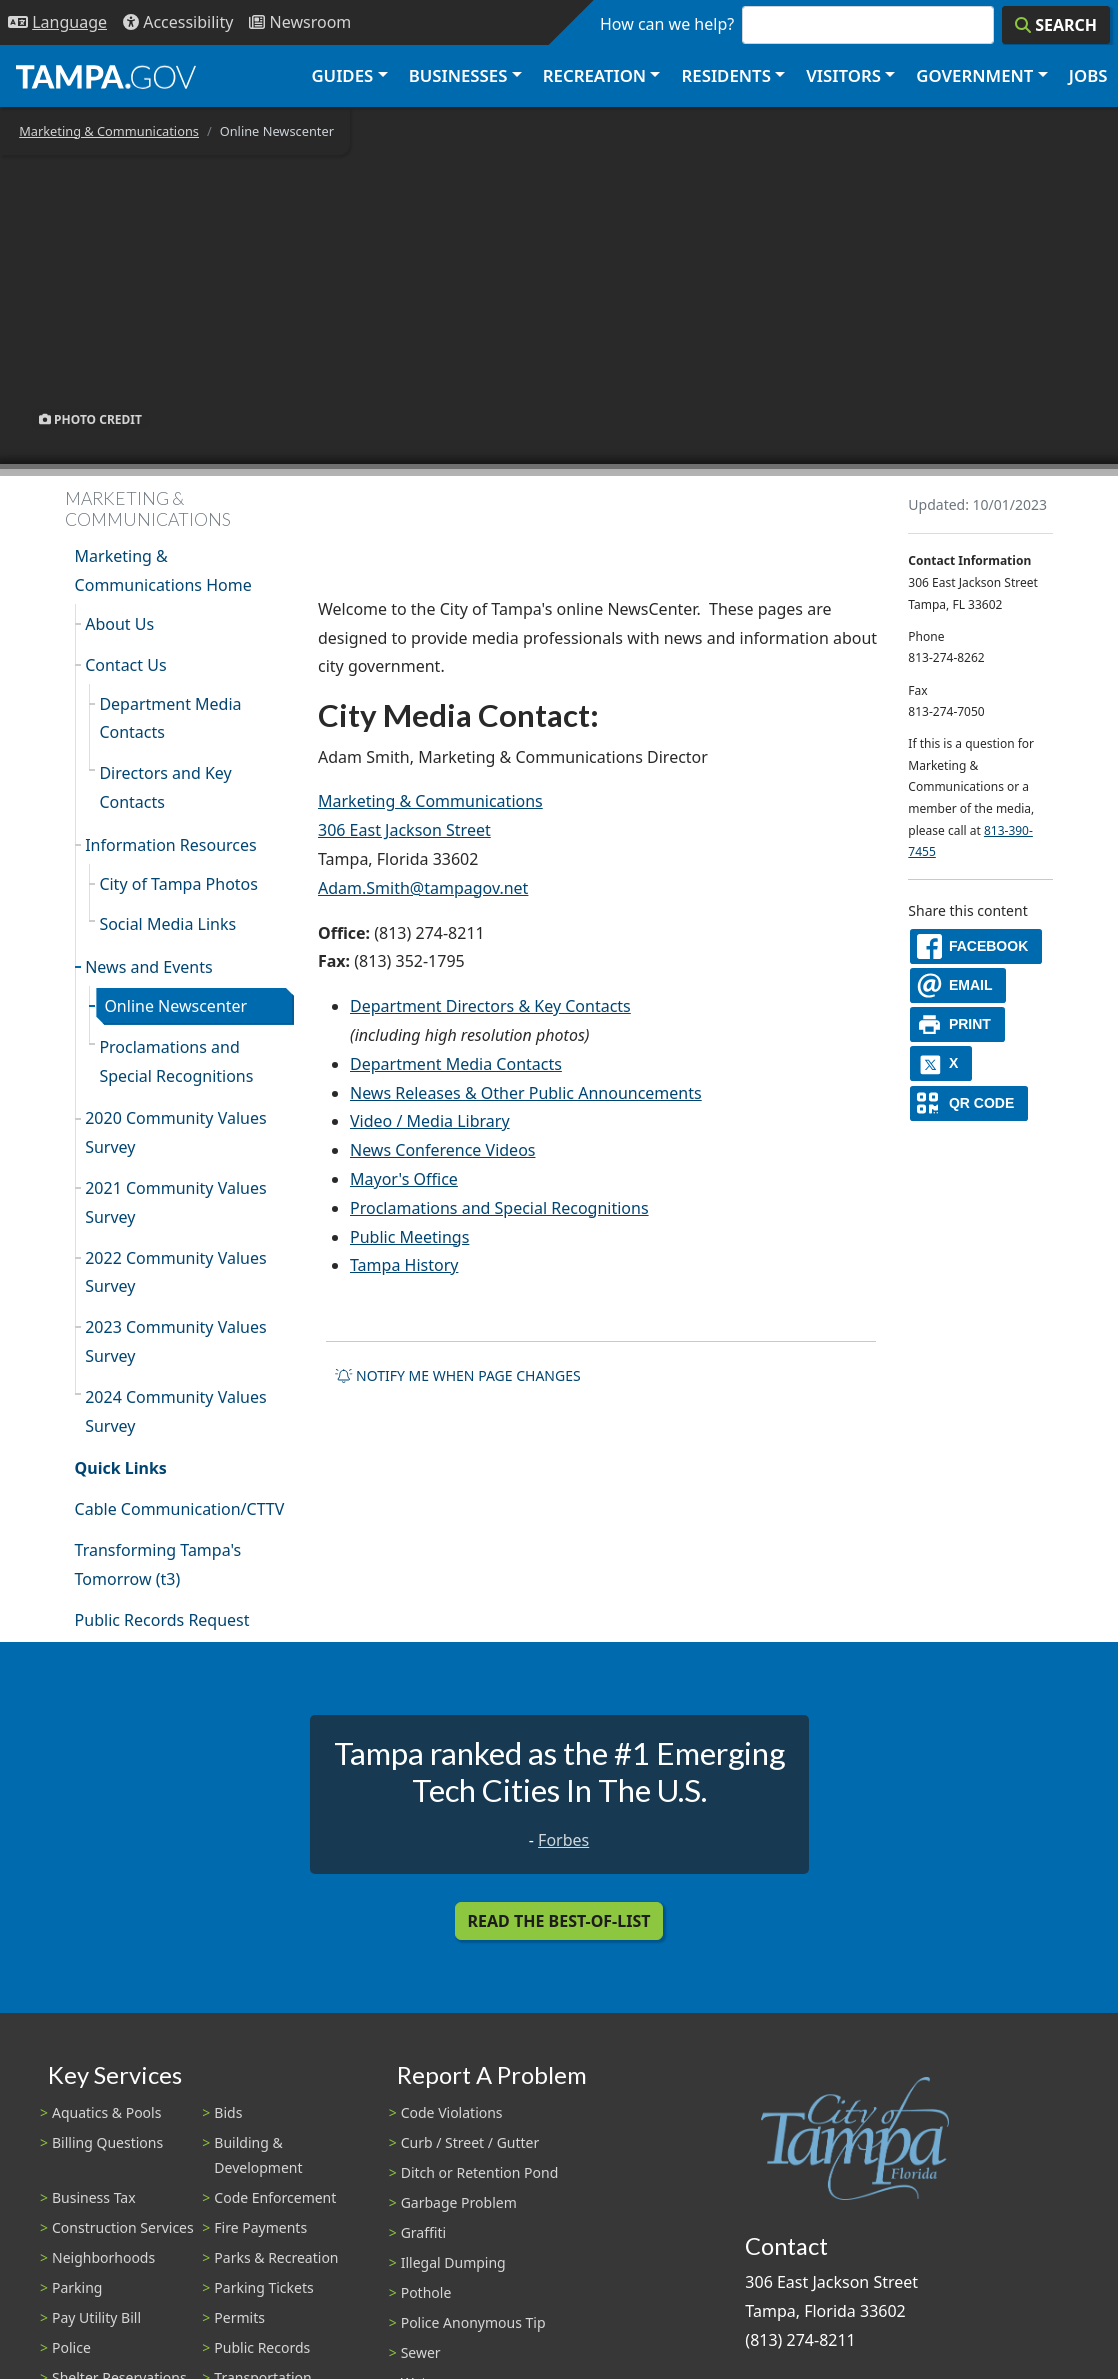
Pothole (426, 2292)
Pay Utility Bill (96, 2317)
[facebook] (976, 946)
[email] (958, 985)
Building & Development (258, 2155)
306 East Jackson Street (404, 830)
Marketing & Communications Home (163, 570)
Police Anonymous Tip (473, 2322)
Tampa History (404, 1265)
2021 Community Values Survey (175, 1202)
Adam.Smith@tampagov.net (423, 888)
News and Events (149, 967)
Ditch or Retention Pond (480, 2172)
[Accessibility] (178, 22)
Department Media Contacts (170, 718)
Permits (239, 2317)
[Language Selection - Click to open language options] (57, 22)
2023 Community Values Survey (175, 1341)
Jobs (1088, 75)
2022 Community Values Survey (175, 1272)
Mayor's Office (404, 1179)
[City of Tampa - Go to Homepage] (106, 76)
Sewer (421, 2352)
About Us (119, 624)
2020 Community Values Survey (175, 1132)
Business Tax (94, 2197)
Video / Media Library (430, 1121)
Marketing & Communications (109, 131)
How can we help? (667, 24)
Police (71, 2347)
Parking (77, 2287)
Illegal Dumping (453, 2262)
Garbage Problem (459, 2202)
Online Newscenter (175, 1006)
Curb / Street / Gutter (470, 2142)
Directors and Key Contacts (165, 787)
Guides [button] (342, 75)
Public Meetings (409, 1237)
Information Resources (171, 845)
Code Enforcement (275, 2197)
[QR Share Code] (969, 1103)
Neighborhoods (103, 2257)
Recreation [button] (594, 75)
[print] (957, 1024)
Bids (228, 2112)
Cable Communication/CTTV (180, 1509)
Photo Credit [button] (90, 418)
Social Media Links (167, 924)
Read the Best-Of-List (559, 1921)
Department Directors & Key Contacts (490, 1006)
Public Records (262, 2347)
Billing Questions (107, 2142)
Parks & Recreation (276, 2257)
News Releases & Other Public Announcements (526, 1093)
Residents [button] (726, 75)
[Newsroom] (300, 22)
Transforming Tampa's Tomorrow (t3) (158, 1564)
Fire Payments (260, 2227)
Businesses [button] (458, 75)
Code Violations (452, 2112)
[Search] (1056, 25)
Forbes (563, 1840)
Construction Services (123, 2227)
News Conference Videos (442, 1150)
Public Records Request (162, 1620)
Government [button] (974, 75)
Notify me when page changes (458, 1375)
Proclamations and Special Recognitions (176, 1061)
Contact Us (125, 665)
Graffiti (423, 2232)
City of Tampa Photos (178, 884)
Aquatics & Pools (106, 2112)
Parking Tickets (263, 2287)
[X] (941, 1063)
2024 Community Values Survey (175, 1411)
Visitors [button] (843, 75)
